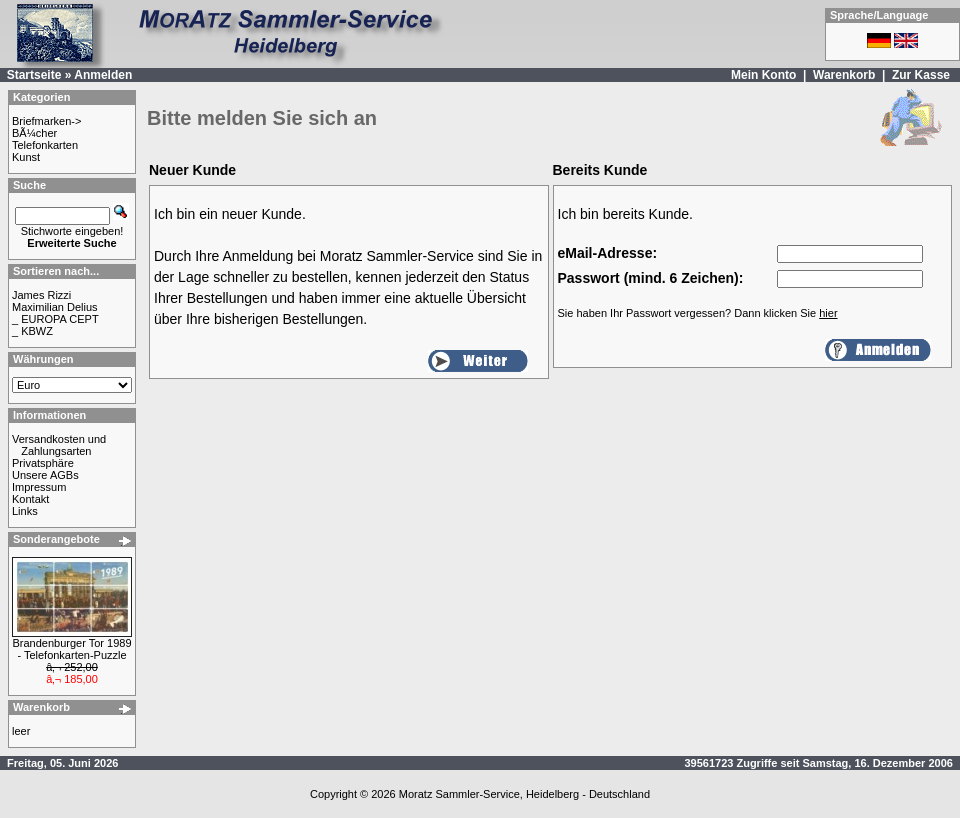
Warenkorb (844, 75)
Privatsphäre (43, 463)
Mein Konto (763, 75)
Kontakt (30, 499)
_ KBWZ (32, 331)
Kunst (26, 157)
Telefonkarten (45, 145)
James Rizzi (41, 295)
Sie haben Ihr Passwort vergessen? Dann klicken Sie (698, 313)
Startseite (34, 75)
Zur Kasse (921, 75)
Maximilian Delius (55, 307)
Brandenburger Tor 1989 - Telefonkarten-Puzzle (71, 649)
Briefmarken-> (46, 121)
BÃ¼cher (34, 133)
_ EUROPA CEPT (55, 319)
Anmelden (103, 75)
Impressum (39, 487)
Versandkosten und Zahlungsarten (59, 445)
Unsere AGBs (45, 475)
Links (25, 511)
